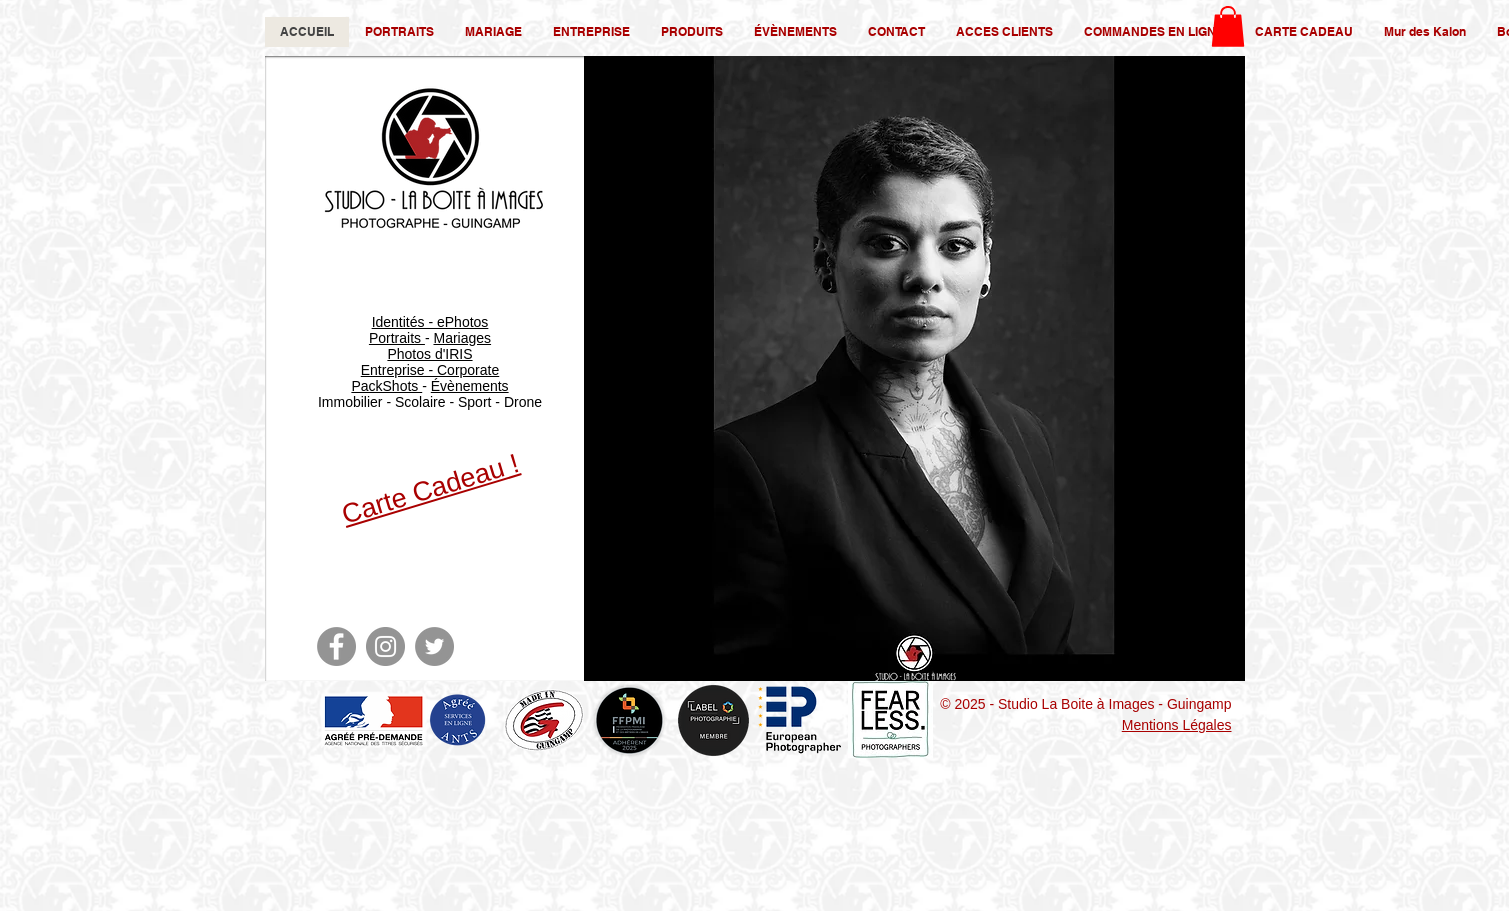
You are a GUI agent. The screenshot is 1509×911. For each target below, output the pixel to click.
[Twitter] (434, 646)
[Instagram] (385, 646)
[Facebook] (336, 646)
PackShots (386, 386)
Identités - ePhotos (430, 322)
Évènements (470, 386)
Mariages (462, 338)
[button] (1228, 26)
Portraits (397, 338)
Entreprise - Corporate (430, 370)
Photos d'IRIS (429, 354)
